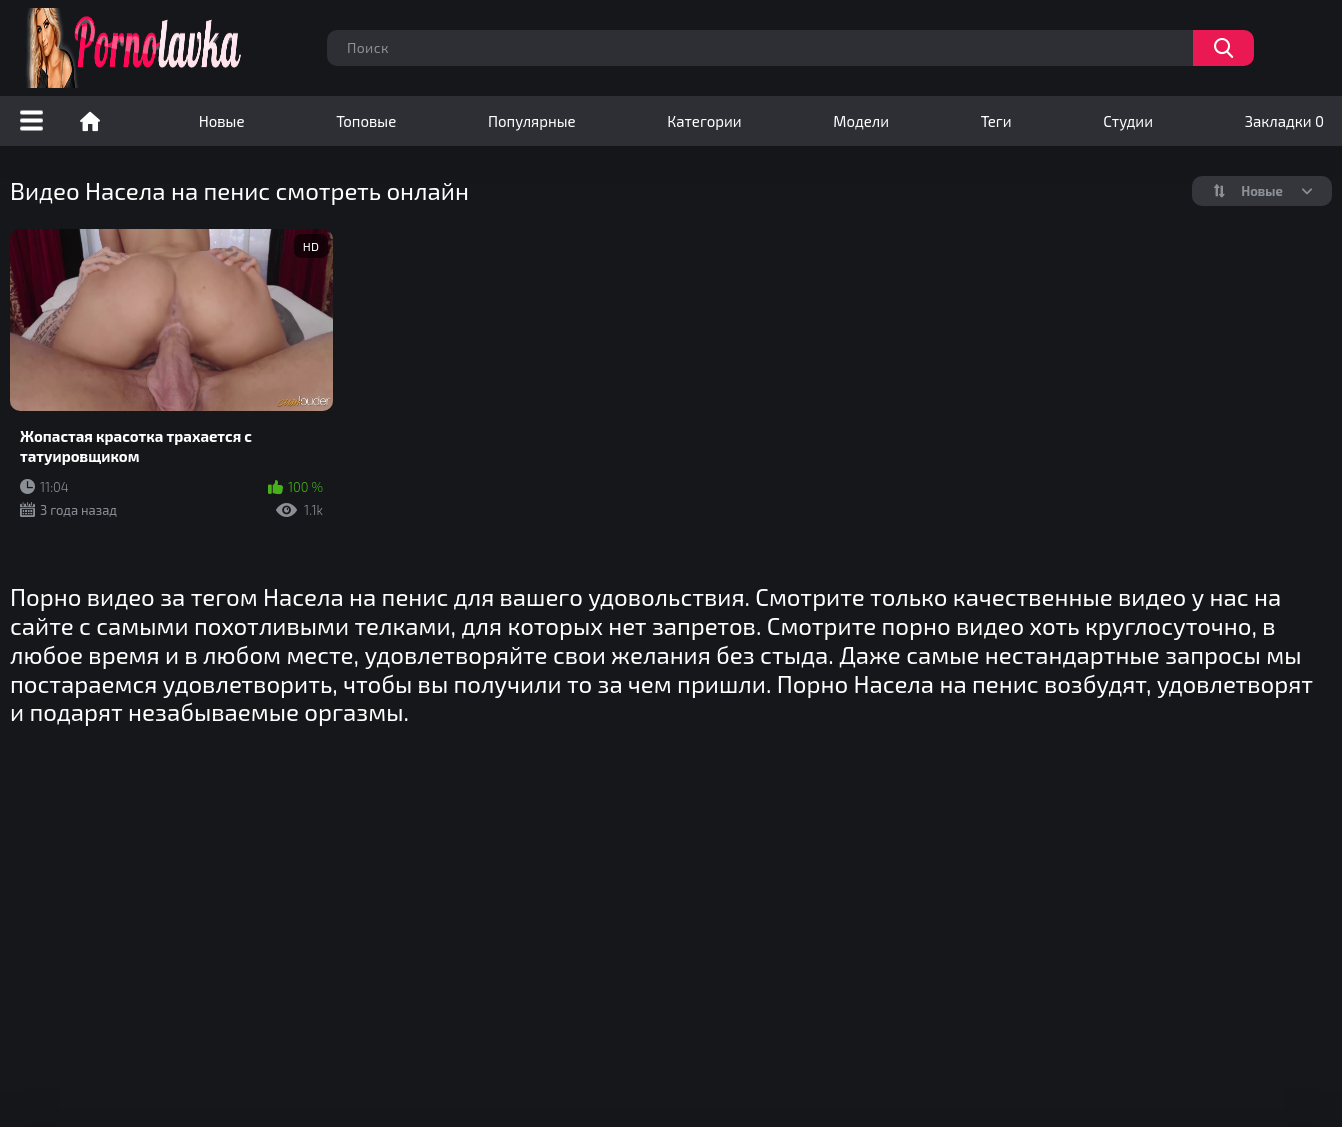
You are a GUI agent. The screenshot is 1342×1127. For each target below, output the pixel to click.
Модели (861, 121)
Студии (1128, 121)
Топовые (366, 121)
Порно (90, 121)
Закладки (1284, 121)
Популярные (532, 121)
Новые (222, 121)
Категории (704, 121)
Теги (996, 121)
